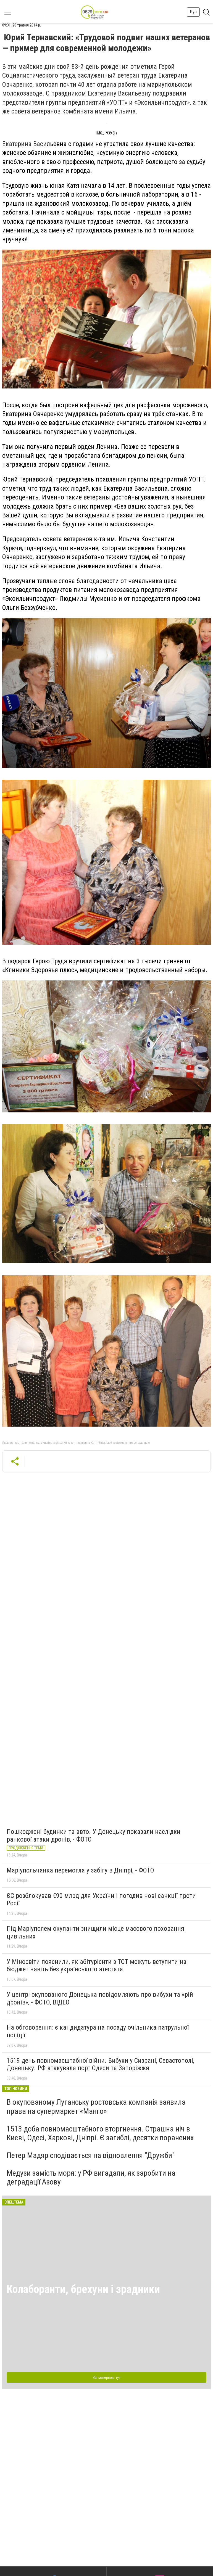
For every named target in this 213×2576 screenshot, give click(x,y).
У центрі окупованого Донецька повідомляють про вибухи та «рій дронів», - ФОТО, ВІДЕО (100, 1998)
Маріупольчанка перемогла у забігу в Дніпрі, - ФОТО (80, 1870)
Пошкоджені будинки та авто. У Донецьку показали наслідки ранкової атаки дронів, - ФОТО (93, 1835)
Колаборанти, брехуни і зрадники (83, 2289)
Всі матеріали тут (106, 2377)
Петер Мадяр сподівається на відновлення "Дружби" (91, 2155)
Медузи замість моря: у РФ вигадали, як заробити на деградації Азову (91, 2177)
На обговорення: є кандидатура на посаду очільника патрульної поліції (98, 2031)
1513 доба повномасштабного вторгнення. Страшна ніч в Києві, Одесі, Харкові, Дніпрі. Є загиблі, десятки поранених (100, 2133)
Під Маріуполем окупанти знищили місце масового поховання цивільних (95, 1932)
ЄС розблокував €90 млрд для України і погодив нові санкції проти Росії (101, 1899)
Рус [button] (193, 11)
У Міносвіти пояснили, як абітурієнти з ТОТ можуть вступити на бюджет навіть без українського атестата (96, 1965)
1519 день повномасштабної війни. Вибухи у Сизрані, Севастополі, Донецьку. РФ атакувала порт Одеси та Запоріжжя (100, 2064)
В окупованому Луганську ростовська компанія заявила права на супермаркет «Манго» (96, 2106)
